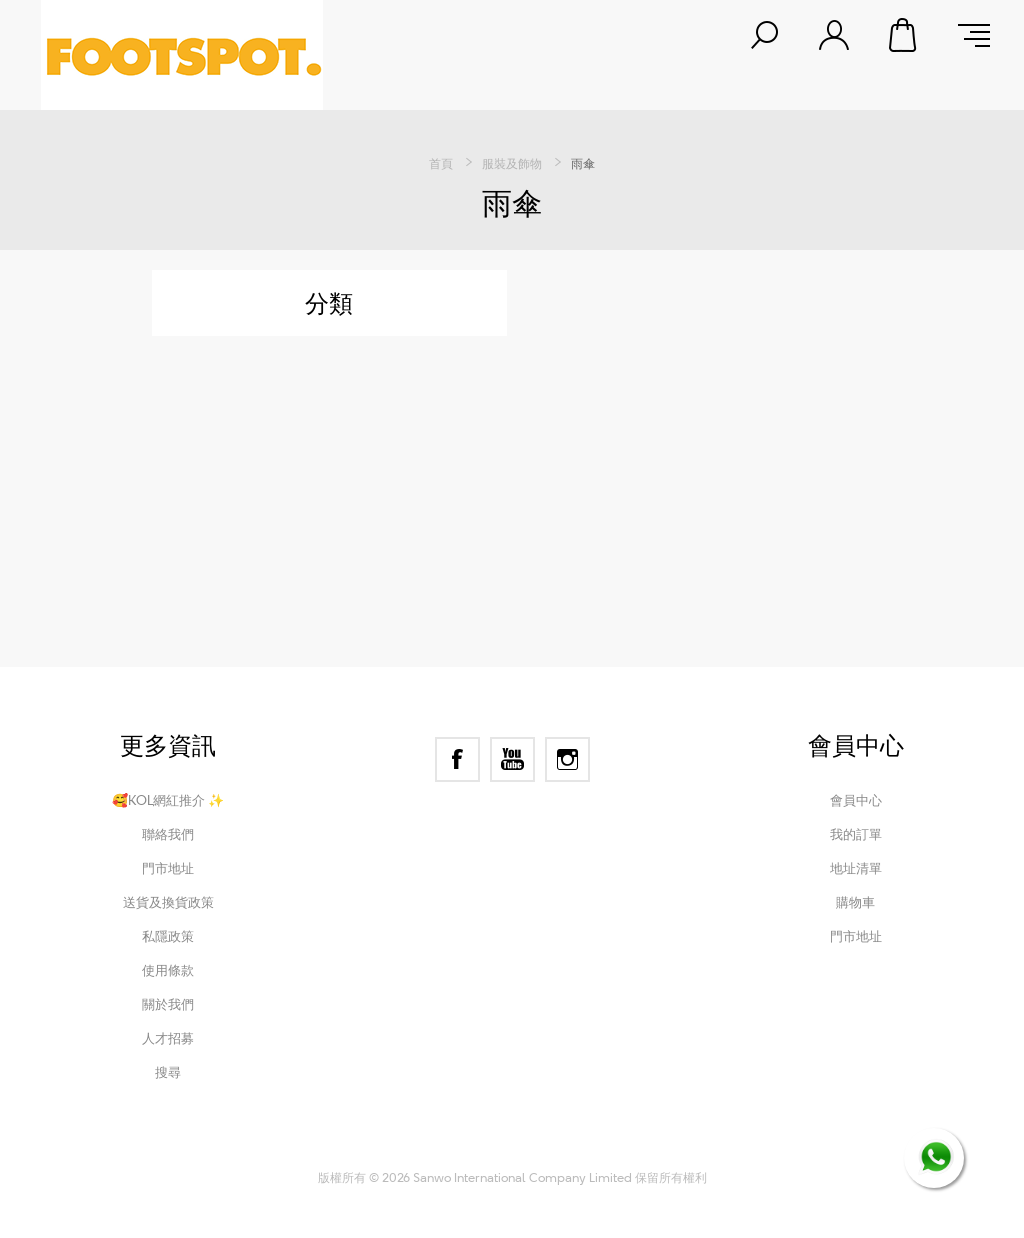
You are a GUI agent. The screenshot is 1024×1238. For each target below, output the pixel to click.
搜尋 (168, 1072)
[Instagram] (567, 759)
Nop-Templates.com (644, 1150)
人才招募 (168, 1038)
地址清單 (856, 868)
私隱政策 (168, 936)
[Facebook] (457, 759)
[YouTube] (512, 759)
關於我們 (168, 1004)
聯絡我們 (168, 834)
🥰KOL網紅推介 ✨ (168, 800)
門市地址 (168, 868)
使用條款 (168, 970)
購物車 (904, 35)
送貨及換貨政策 (168, 902)
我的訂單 (856, 834)
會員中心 (856, 800)
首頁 (441, 163)
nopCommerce (435, 1150)
